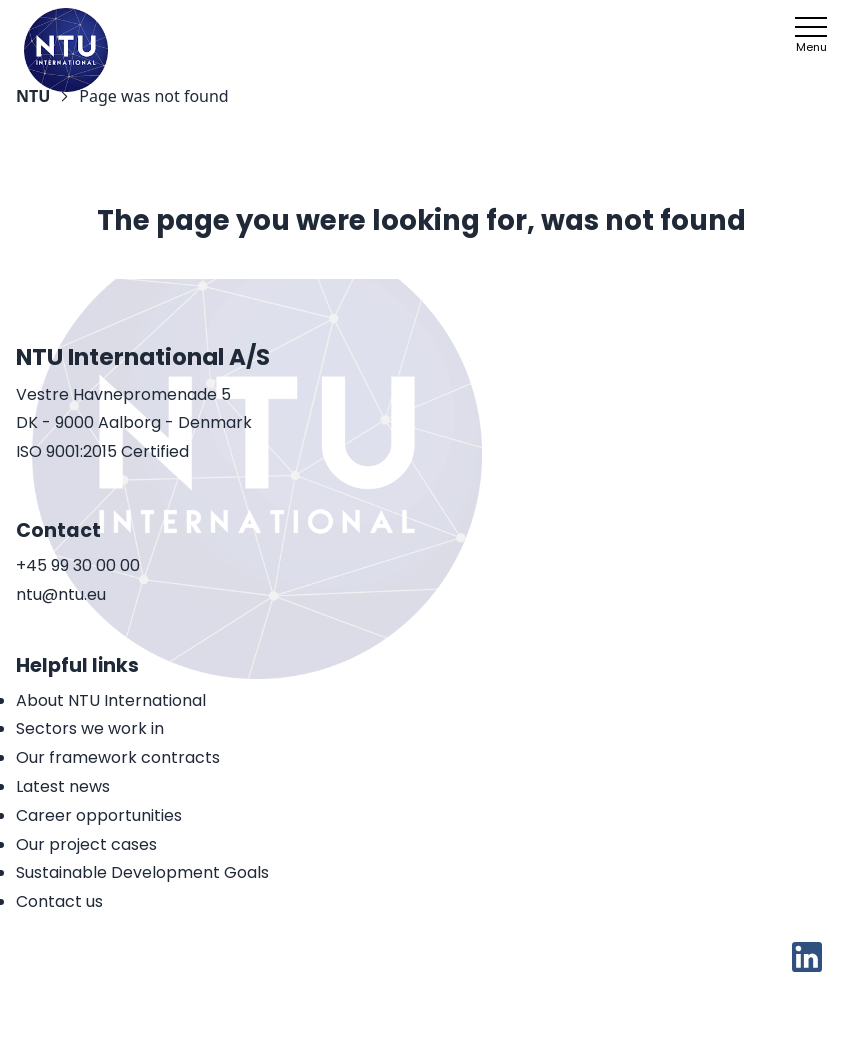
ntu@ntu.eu (61, 595)
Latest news (63, 786)
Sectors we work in (90, 728)
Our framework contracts (118, 757)
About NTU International (111, 700)
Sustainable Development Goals (142, 872)
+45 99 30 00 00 (78, 566)
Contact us (59, 901)
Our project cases (86, 844)
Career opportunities (99, 815)
